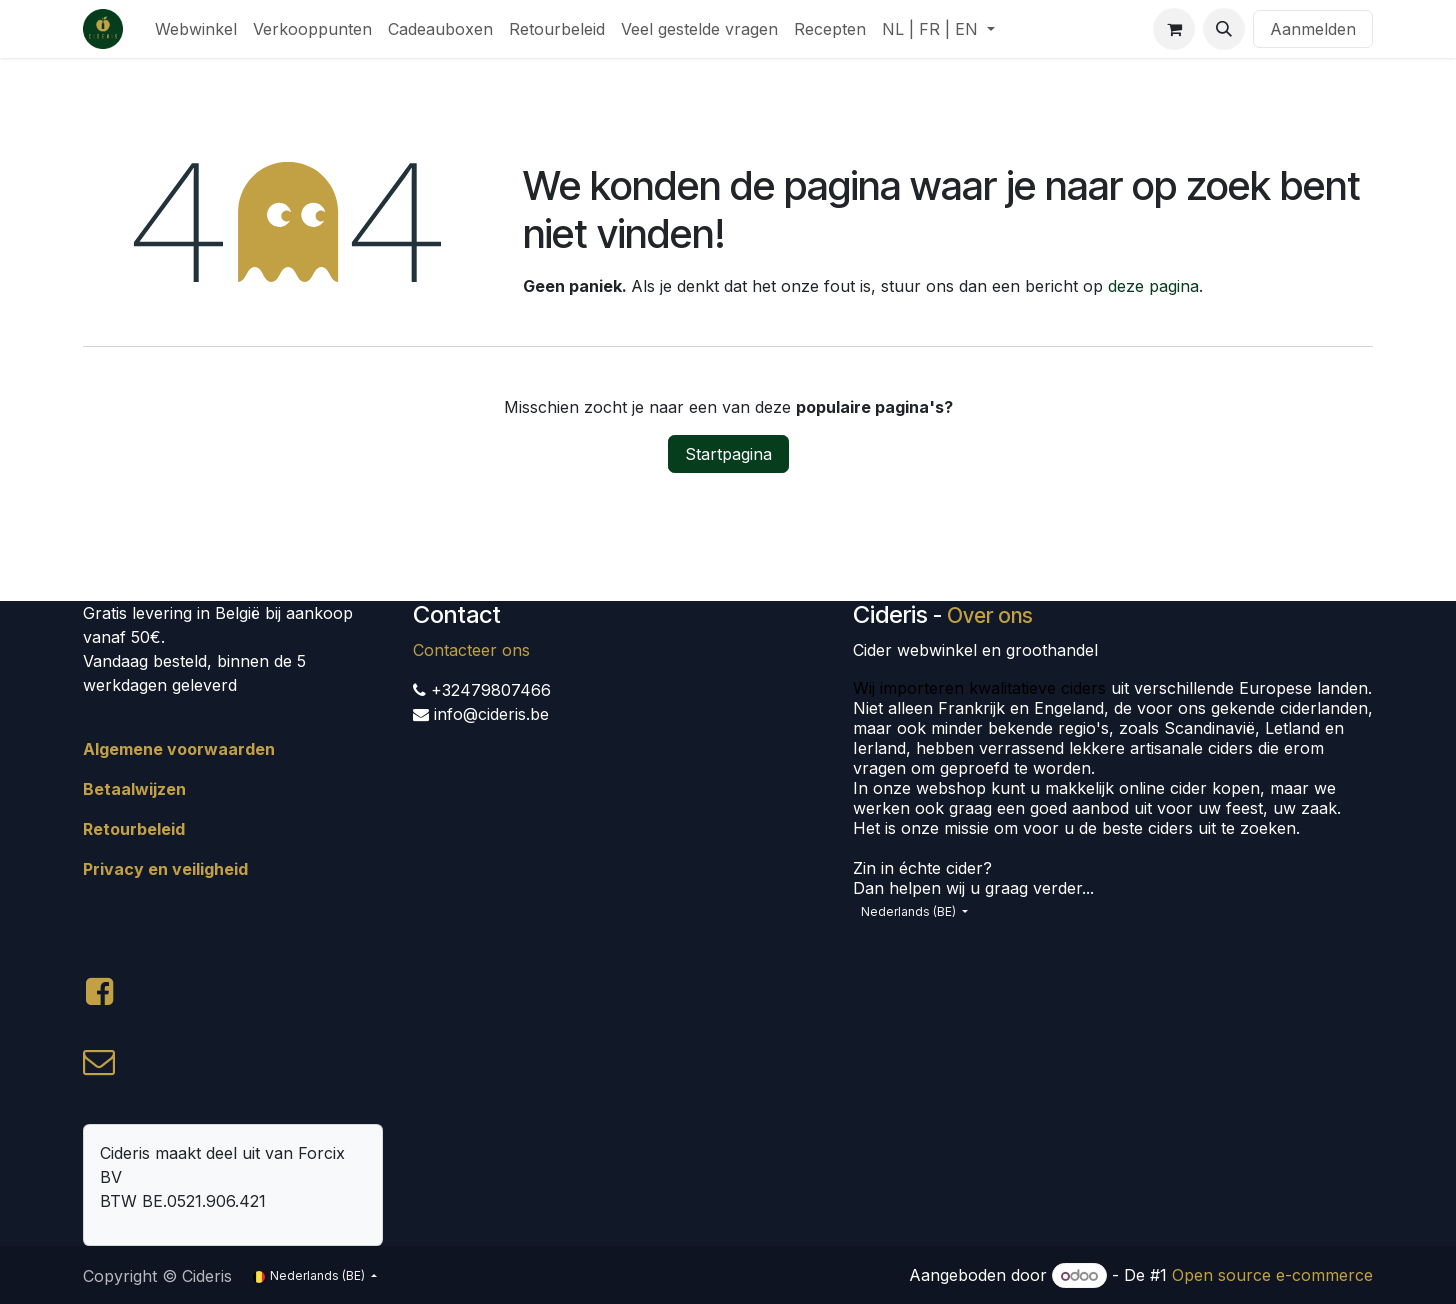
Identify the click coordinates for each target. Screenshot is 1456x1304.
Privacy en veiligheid (165, 869)
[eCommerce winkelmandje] (1174, 29)
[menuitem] (196, 29)
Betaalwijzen (134, 789)
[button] (1224, 29)
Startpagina (728, 454)
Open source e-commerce (1272, 1275)
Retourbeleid (134, 829)
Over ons (990, 615)
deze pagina (1153, 286)
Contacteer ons (471, 650)
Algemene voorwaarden (179, 749)
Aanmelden (1313, 29)
